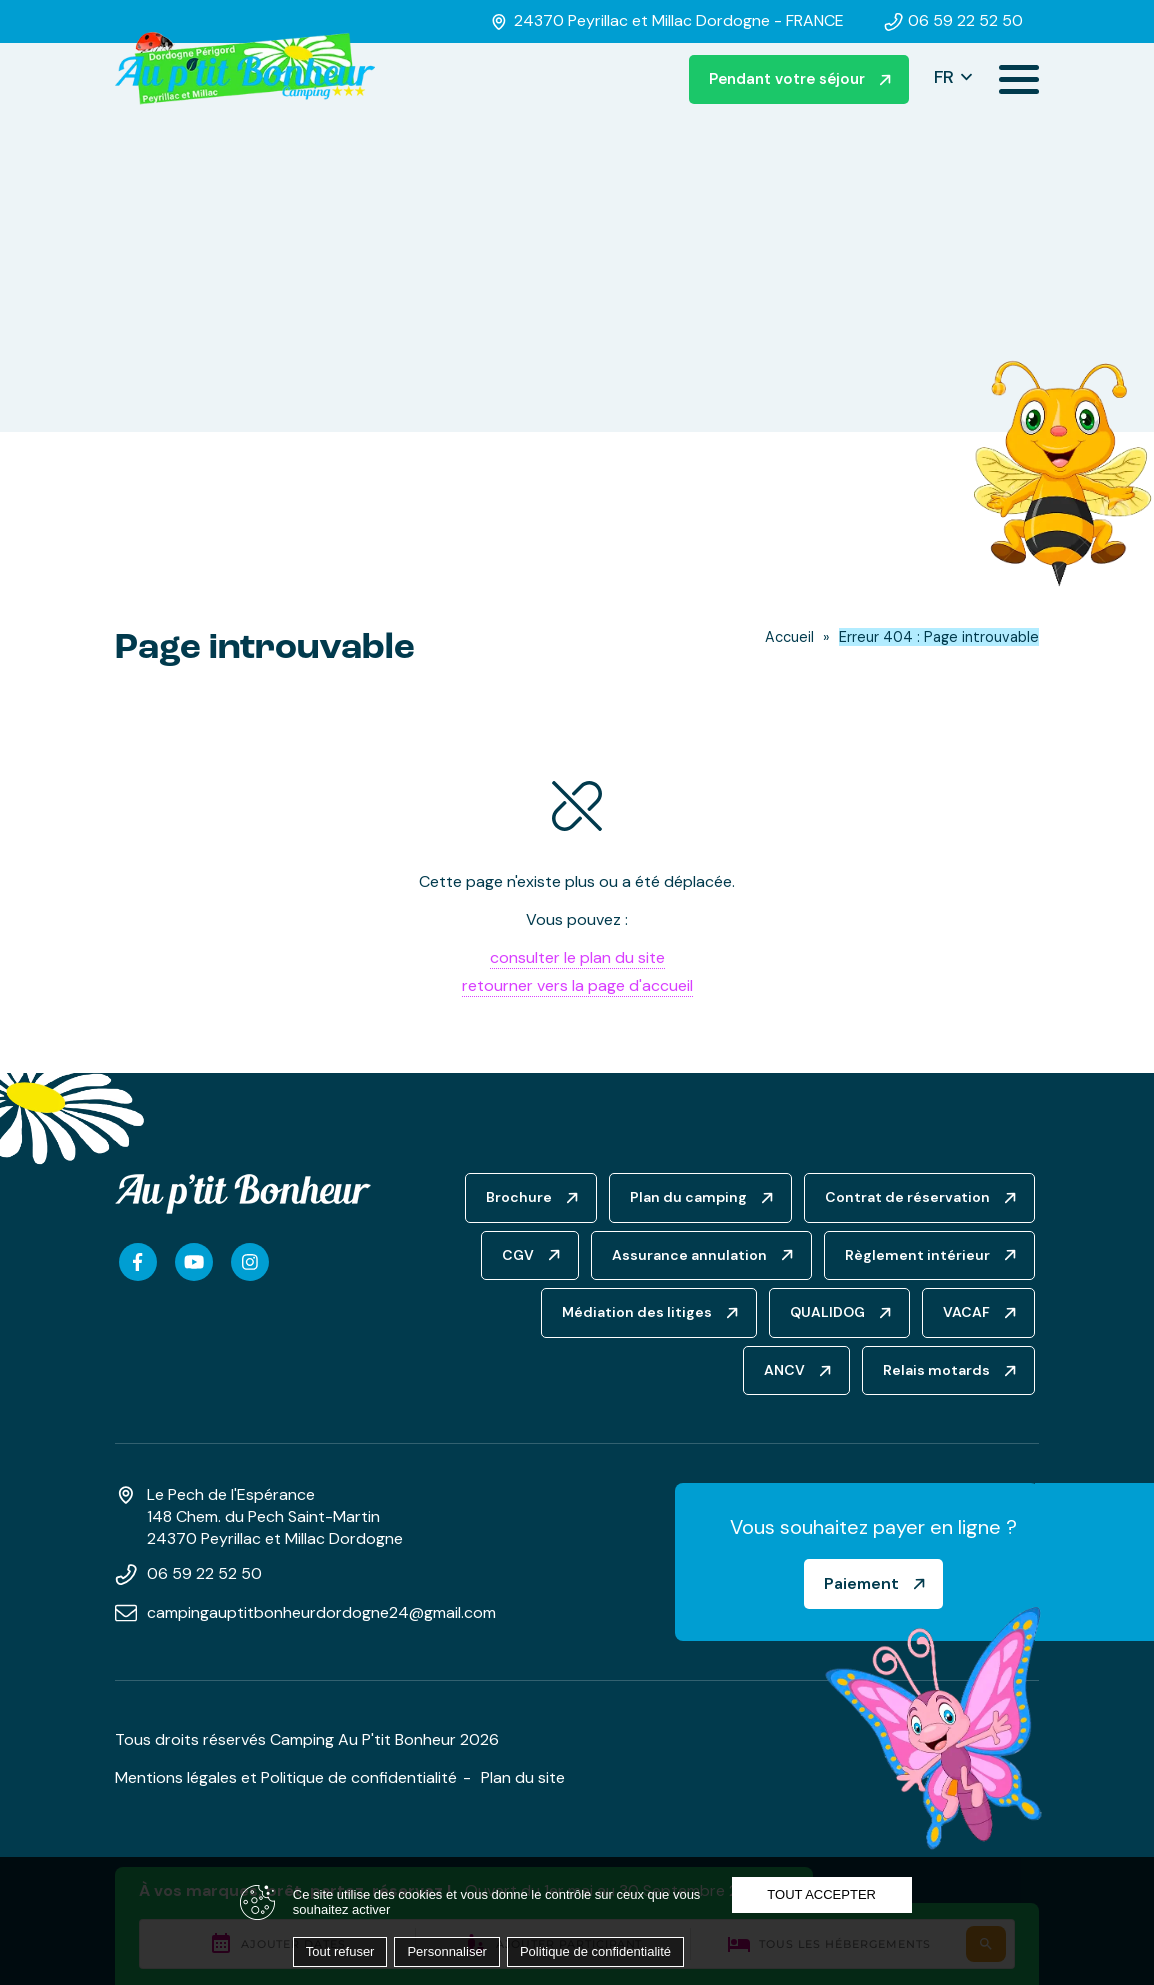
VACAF (966, 1312)
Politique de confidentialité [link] (595, 1951)
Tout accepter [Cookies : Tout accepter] (821, 1894)
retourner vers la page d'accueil (577, 985)
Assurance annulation (689, 1255)
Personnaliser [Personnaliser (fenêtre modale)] (447, 1951)
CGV (518, 1255)
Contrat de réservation (907, 1197)
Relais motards (936, 1370)
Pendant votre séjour (787, 79)
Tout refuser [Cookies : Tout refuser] (340, 1951)
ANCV (784, 1370)
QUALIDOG (827, 1312)
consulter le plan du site (577, 957)
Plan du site (523, 1777)
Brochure (519, 1197)
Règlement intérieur (917, 1255)
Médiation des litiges (637, 1312)
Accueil (789, 637)
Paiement (861, 1583)
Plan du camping (688, 1197)
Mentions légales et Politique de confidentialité (286, 1777)
